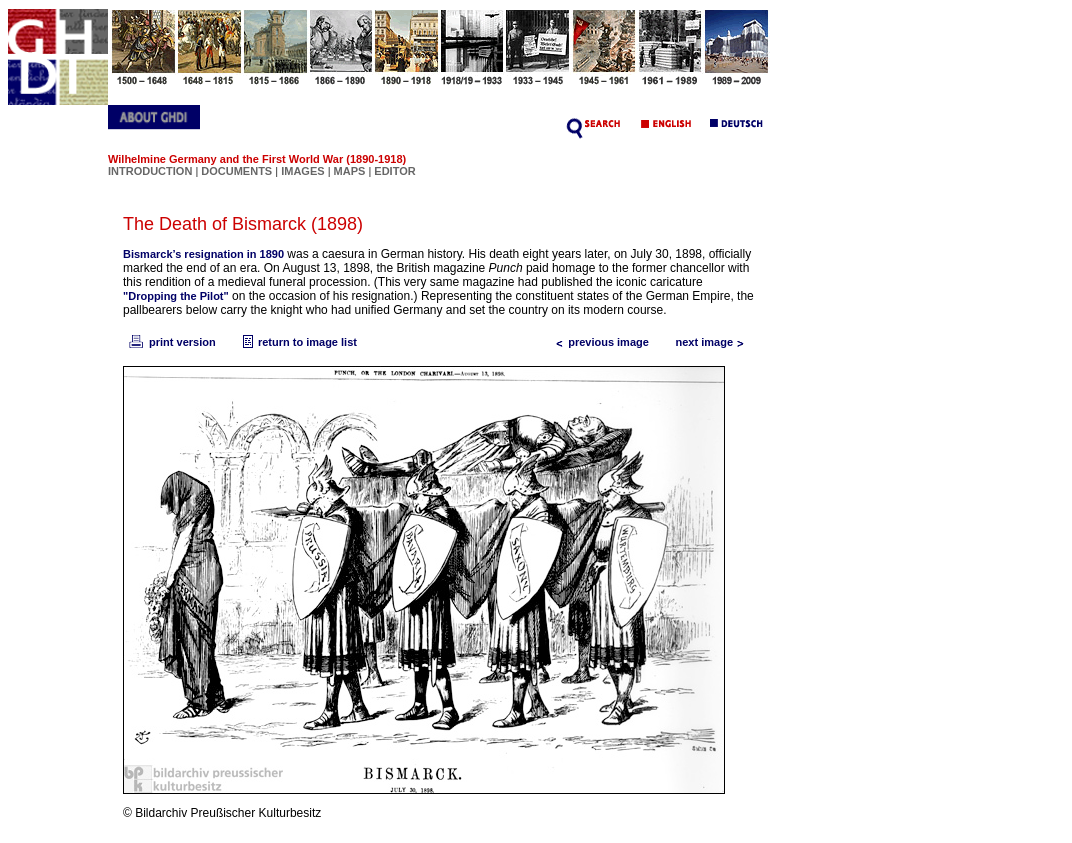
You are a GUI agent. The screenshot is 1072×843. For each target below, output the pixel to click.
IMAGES (302, 171)
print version (171, 342)
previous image (598, 342)
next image (714, 342)
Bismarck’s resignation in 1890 (203, 254)
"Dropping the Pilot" (176, 296)
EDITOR (394, 171)
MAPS (350, 171)
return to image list (297, 342)
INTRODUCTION (150, 171)
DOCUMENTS (236, 171)
